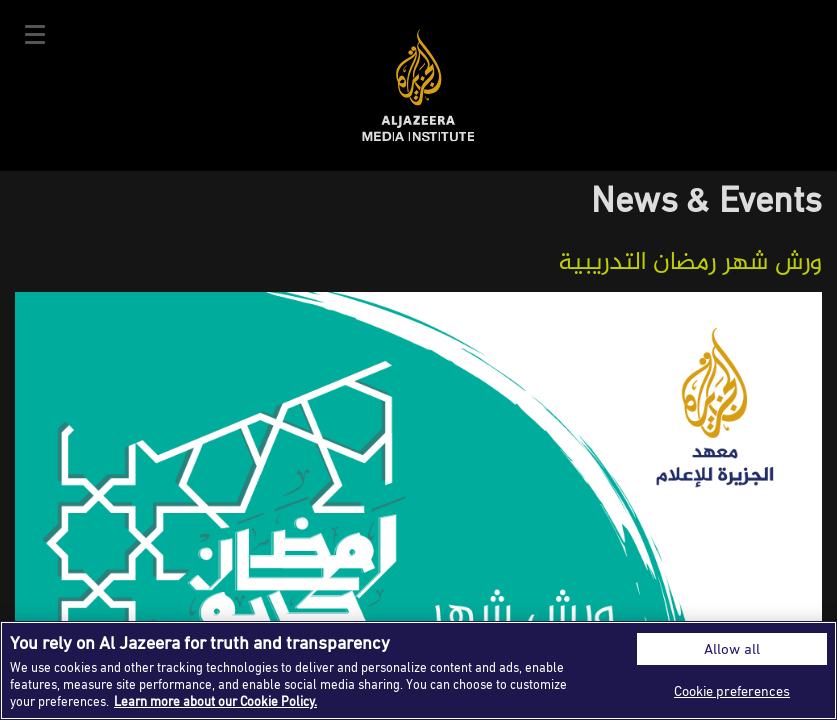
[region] (418, 670)
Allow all (732, 648)
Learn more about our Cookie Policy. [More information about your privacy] (215, 701)
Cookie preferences (732, 690)
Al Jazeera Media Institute (418, 85)
